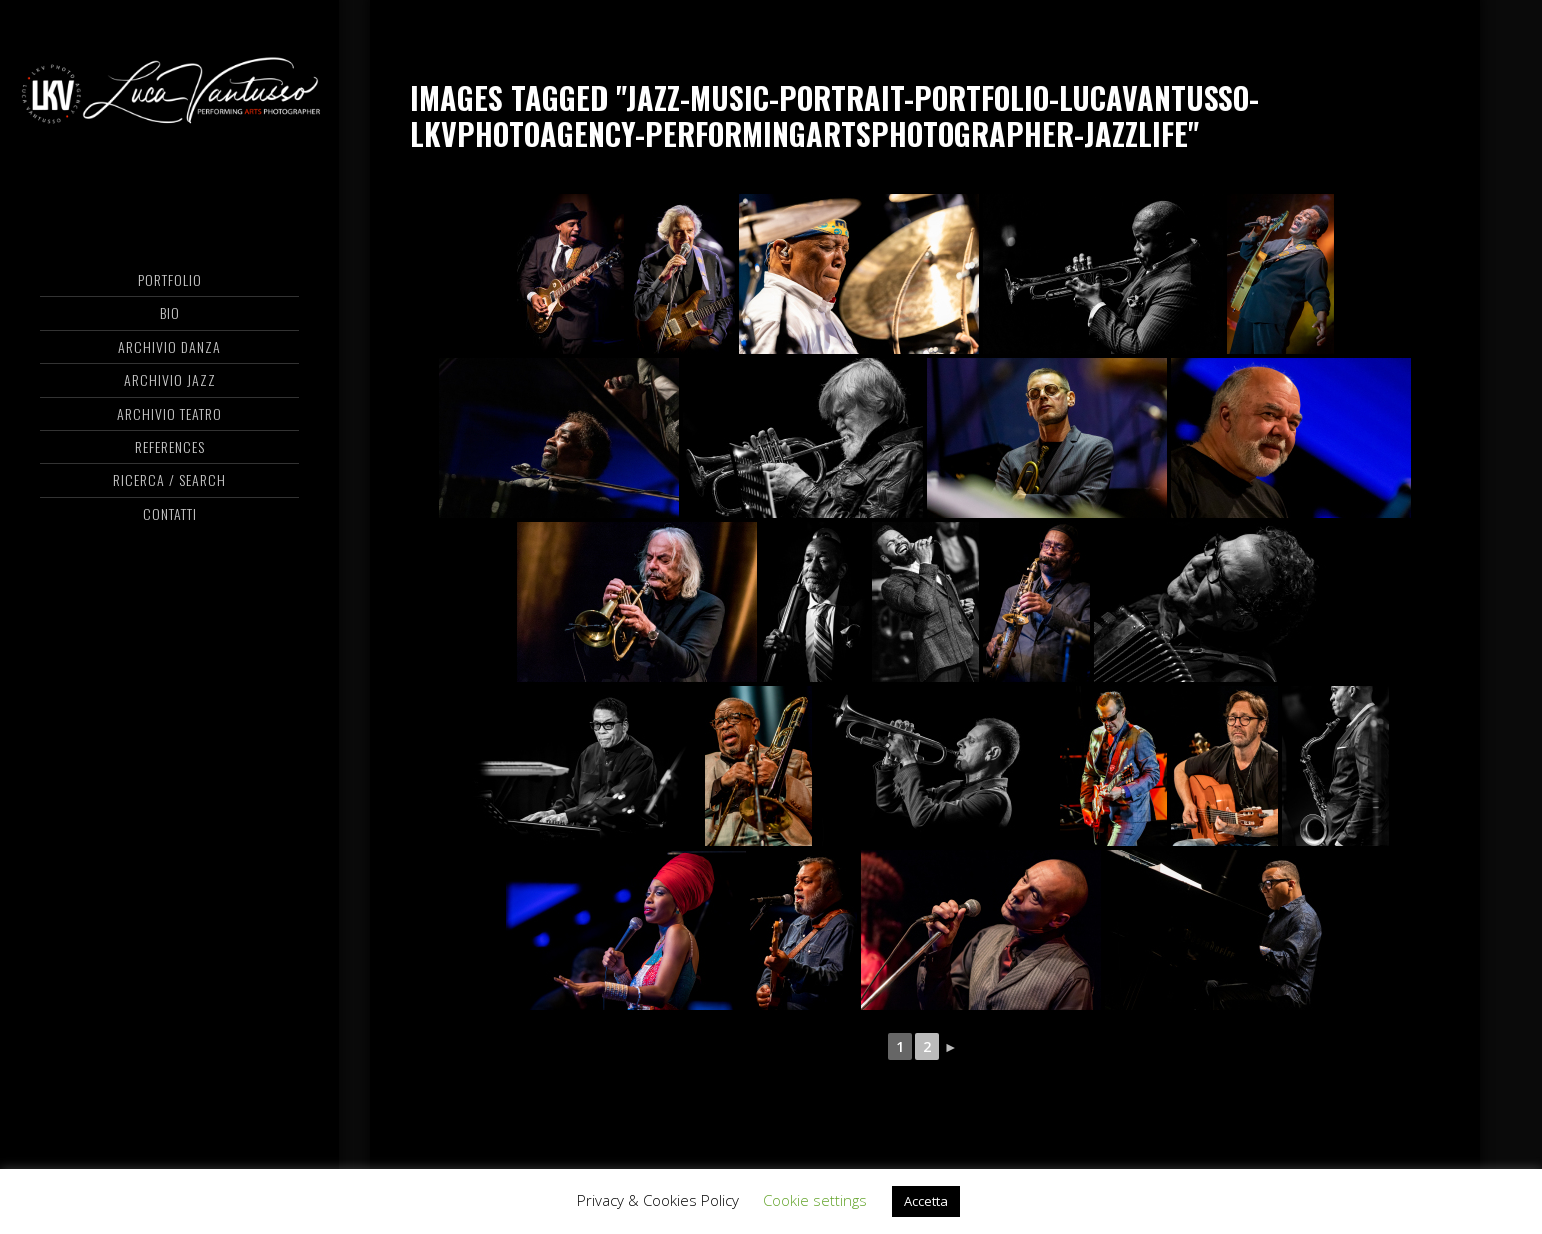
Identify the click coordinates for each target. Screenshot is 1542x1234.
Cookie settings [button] (815, 1200)
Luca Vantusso (169, 95)
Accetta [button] (926, 1201)
